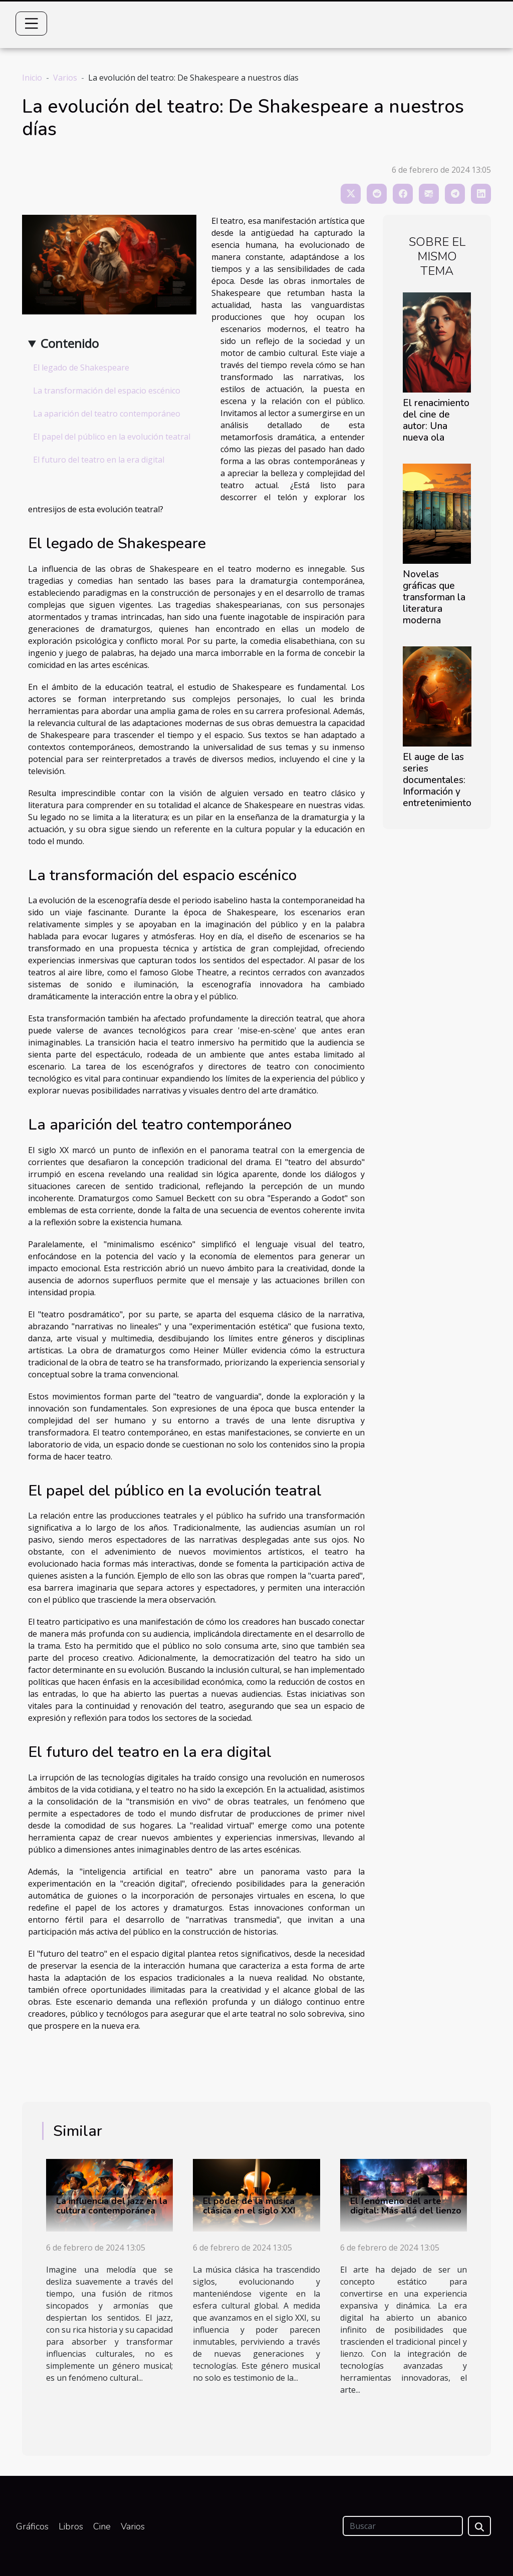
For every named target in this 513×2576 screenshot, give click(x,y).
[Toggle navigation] (32, 24)
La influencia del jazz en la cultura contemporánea (111, 2206)
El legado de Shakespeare (81, 367)
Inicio (32, 77)
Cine (102, 2526)
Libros (71, 2526)
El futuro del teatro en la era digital (98, 459)
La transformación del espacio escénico (106, 390)
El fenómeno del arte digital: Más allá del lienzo (405, 2206)
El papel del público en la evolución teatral (111, 436)
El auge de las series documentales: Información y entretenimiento (437, 780)
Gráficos (32, 2526)
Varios (65, 77)
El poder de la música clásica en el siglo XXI (249, 2206)
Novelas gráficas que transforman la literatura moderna (434, 597)
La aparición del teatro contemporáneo (106, 413)
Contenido (70, 343)
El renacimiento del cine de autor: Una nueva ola (436, 420)
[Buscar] (403, 2526)
